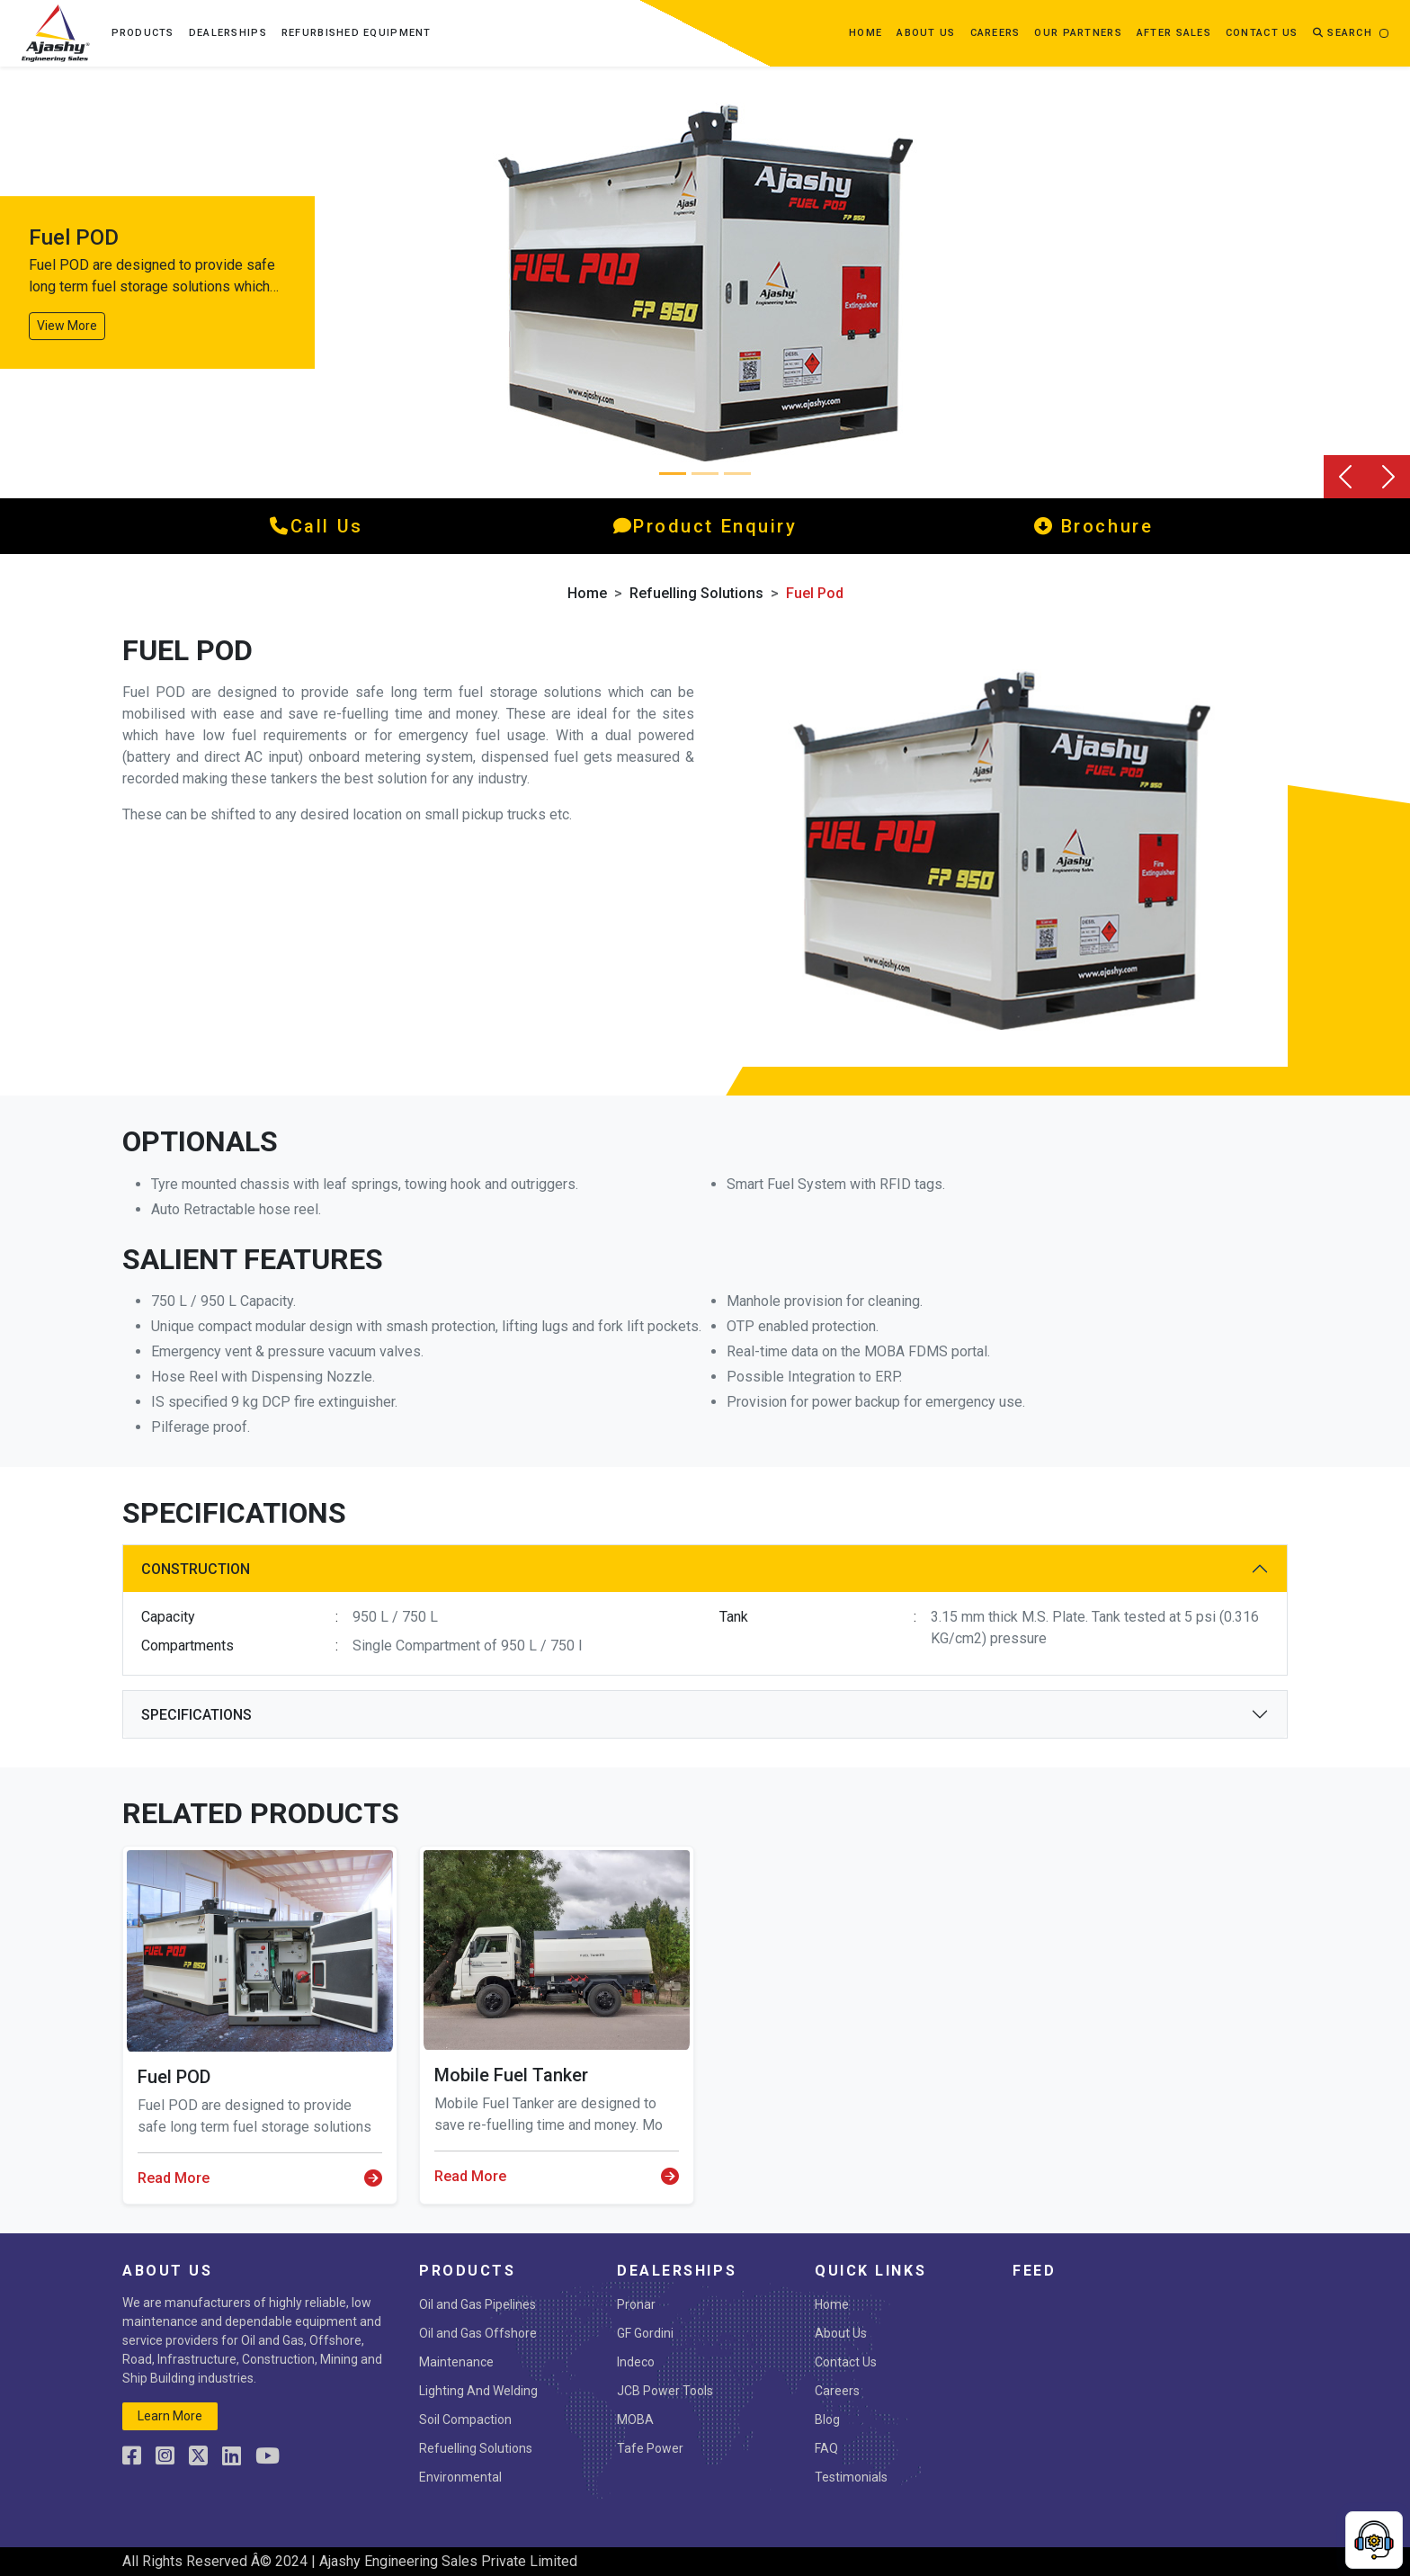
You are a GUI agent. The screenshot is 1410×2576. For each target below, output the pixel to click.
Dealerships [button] (228, 33)
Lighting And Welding (478, 2391)
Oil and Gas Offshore (478, 2333)
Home (865, 33)
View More (67, 325)
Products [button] (143, 33)
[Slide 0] (672, 473)
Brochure (1094, 526)
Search (1342, 33)
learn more (170, 2416)
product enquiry (705, 526)
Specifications (196, 1714)
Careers (995, 33)
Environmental (460, 2477)
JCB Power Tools (665, 2391)
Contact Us (846, 2362)
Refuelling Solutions (696, 593)
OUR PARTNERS (1077, 33)
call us (316, 526)
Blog (827, 2419)
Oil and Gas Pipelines (477, 2304)
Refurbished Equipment (356, 33)
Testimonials (851, 2477)
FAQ (826, 2448)
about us (926, 33)
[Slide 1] (705, 473)
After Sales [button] (1174, 33)
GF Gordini (645, 2333)
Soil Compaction (465, 2419)
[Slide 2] (737, 473)
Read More (260, 2178)
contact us (1262, 33)
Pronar (636, 2304)
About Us (841, 2333)
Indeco (636, 2362)
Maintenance (456, 2362)
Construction (195, 1569)
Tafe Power (650, 2448)
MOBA (635, 2419)
